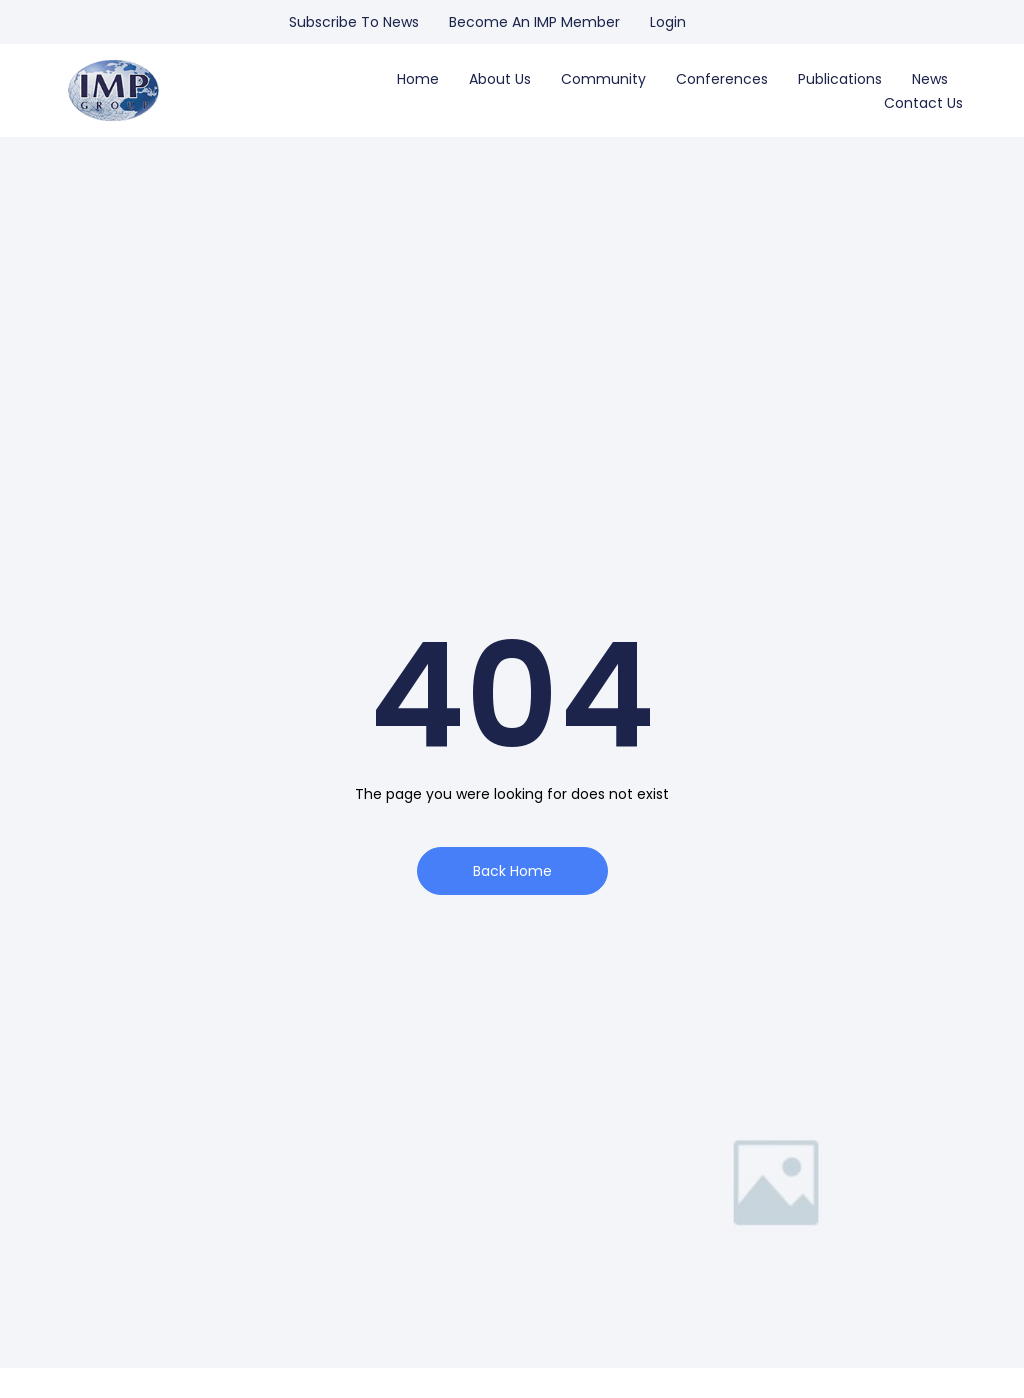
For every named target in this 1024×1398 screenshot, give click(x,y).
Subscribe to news (354, 22)
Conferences (722, 79)
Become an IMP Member (534, 22)
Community (603, 79)
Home (418, 79)
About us (500, 79)
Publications (840, 79)
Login (668, 22)
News (930, 79)
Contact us (923, 103)
